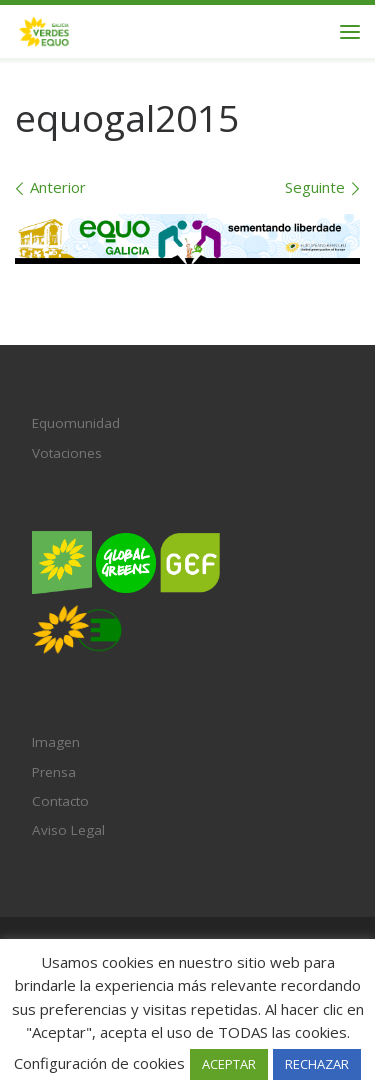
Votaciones (67, 453)
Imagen (56, 742)
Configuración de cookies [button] (99, 1063)
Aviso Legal (68, 830)
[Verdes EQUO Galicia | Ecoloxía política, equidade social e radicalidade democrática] (44, 29)
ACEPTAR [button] (229, 1064)
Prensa (54, 772)
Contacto (60, 801)
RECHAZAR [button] (317, 1064)
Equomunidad (76, 423)
